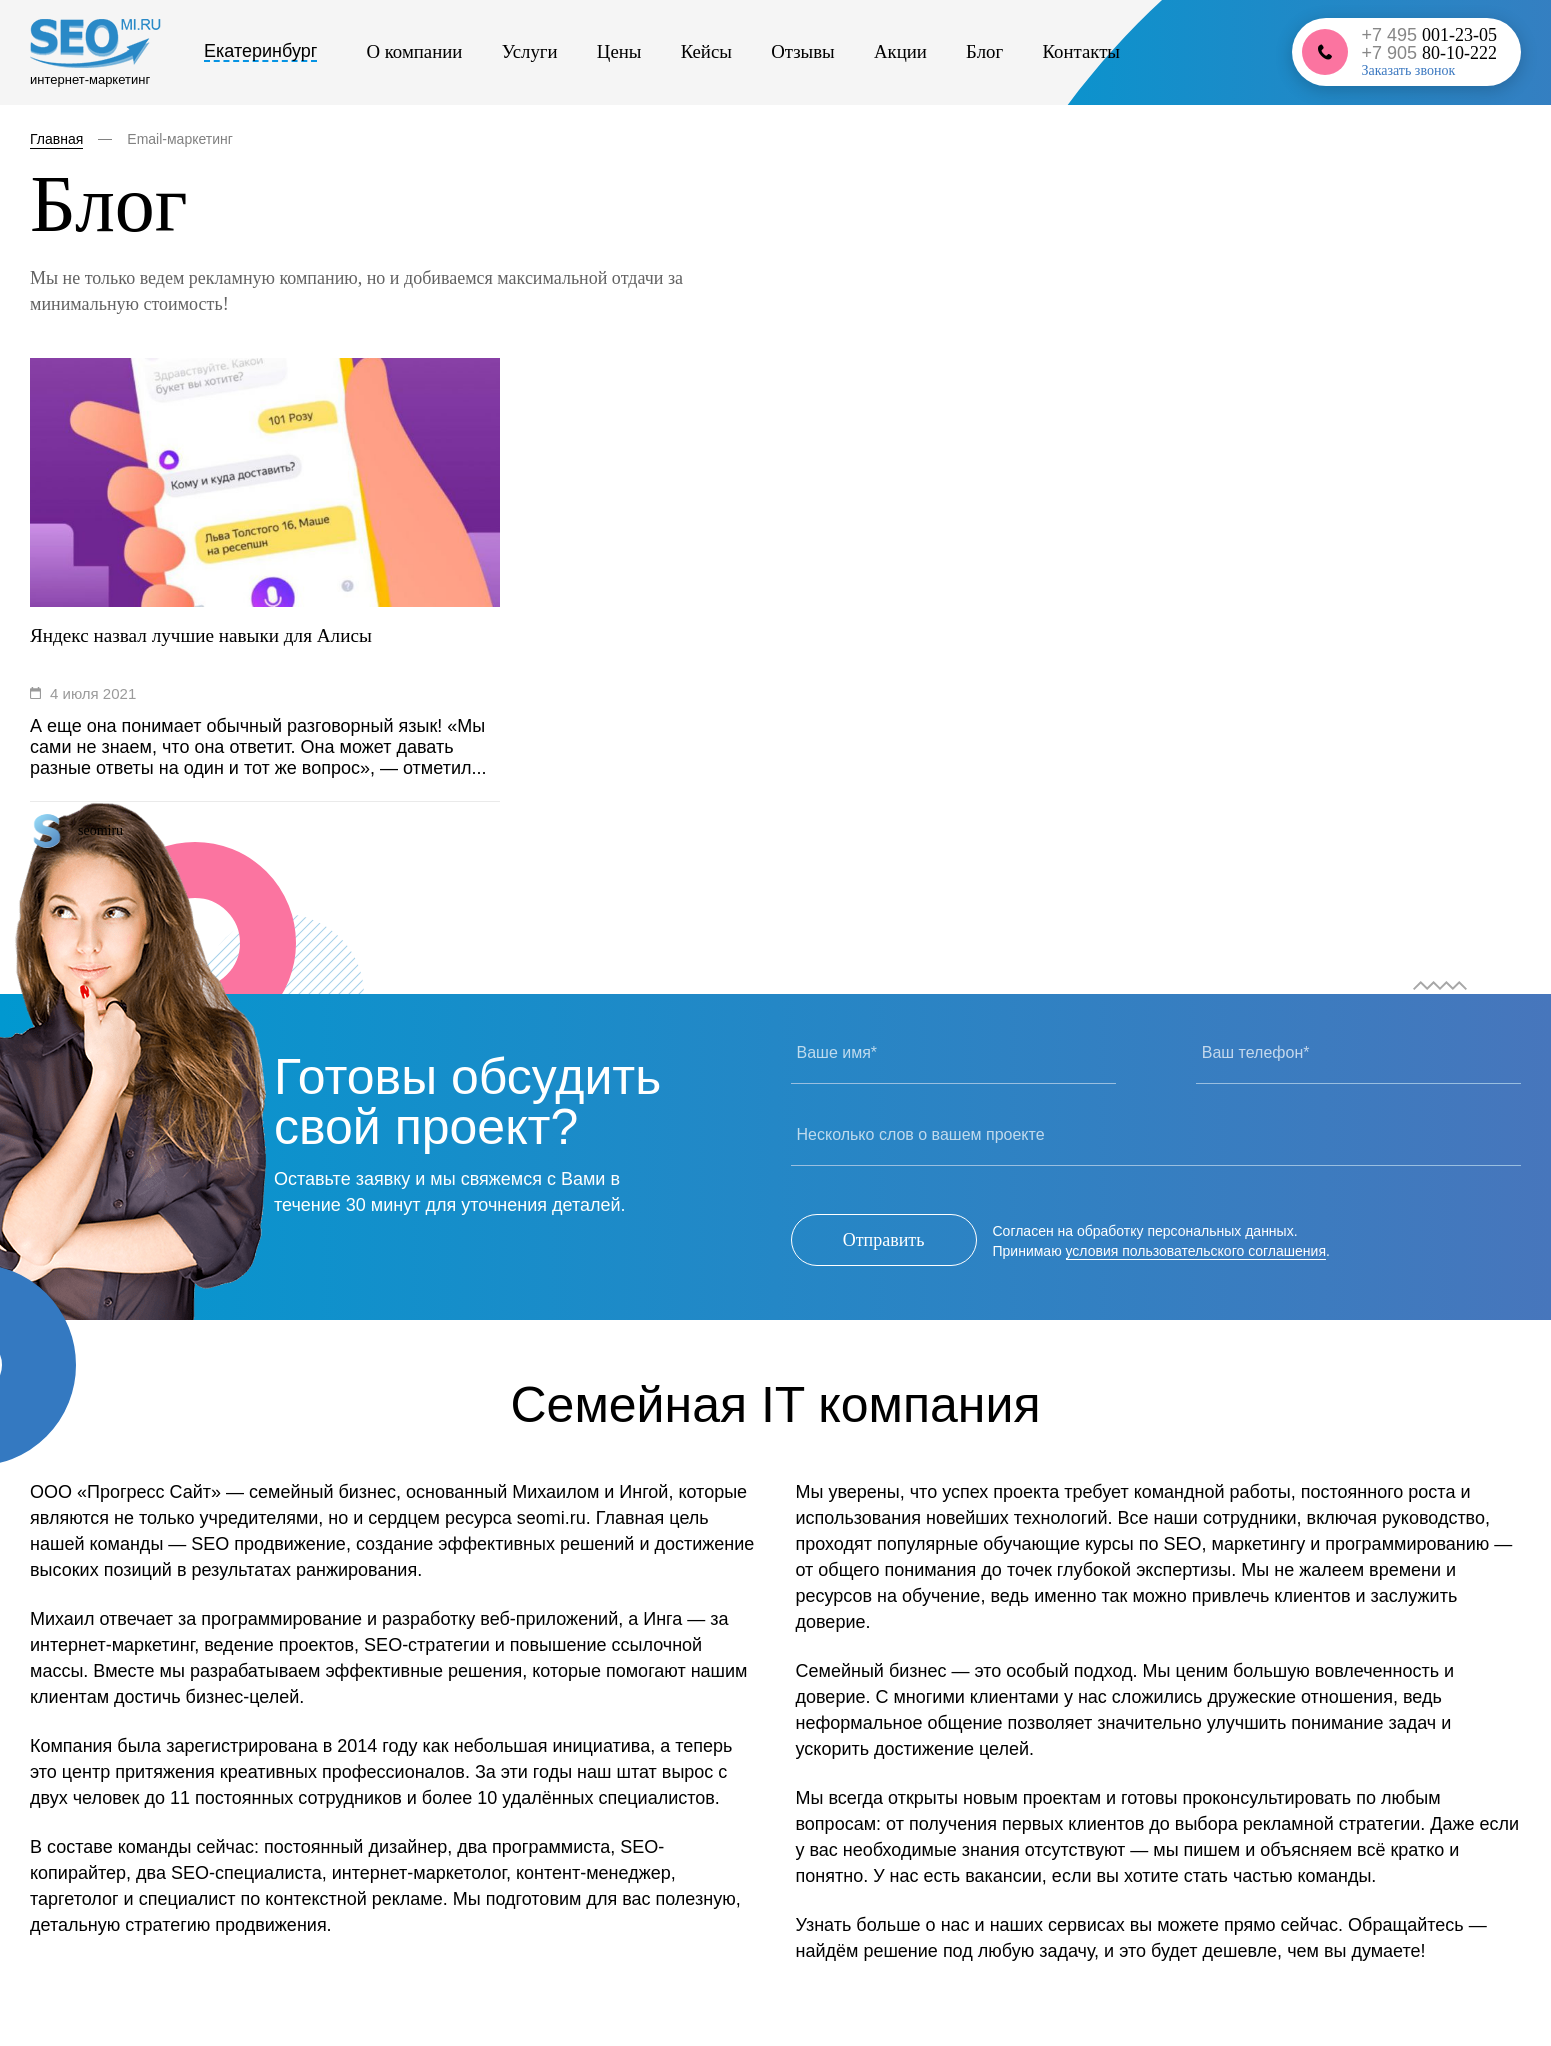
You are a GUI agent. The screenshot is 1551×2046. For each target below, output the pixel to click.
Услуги (506, 54)
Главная (56, 139)
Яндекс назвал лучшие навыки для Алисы (208, 636)
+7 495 (1429, 37)
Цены (581, 54)
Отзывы (736, 54)
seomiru (100, 831)
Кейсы (653, 54)
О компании (406, 54)
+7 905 (1429, 55)
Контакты (971, 54)
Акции (818, 54)
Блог (888, 54)
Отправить (884, 1240)
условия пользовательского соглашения (1196, 1250)
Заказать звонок (1408, 73)
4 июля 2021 (93, 693)
